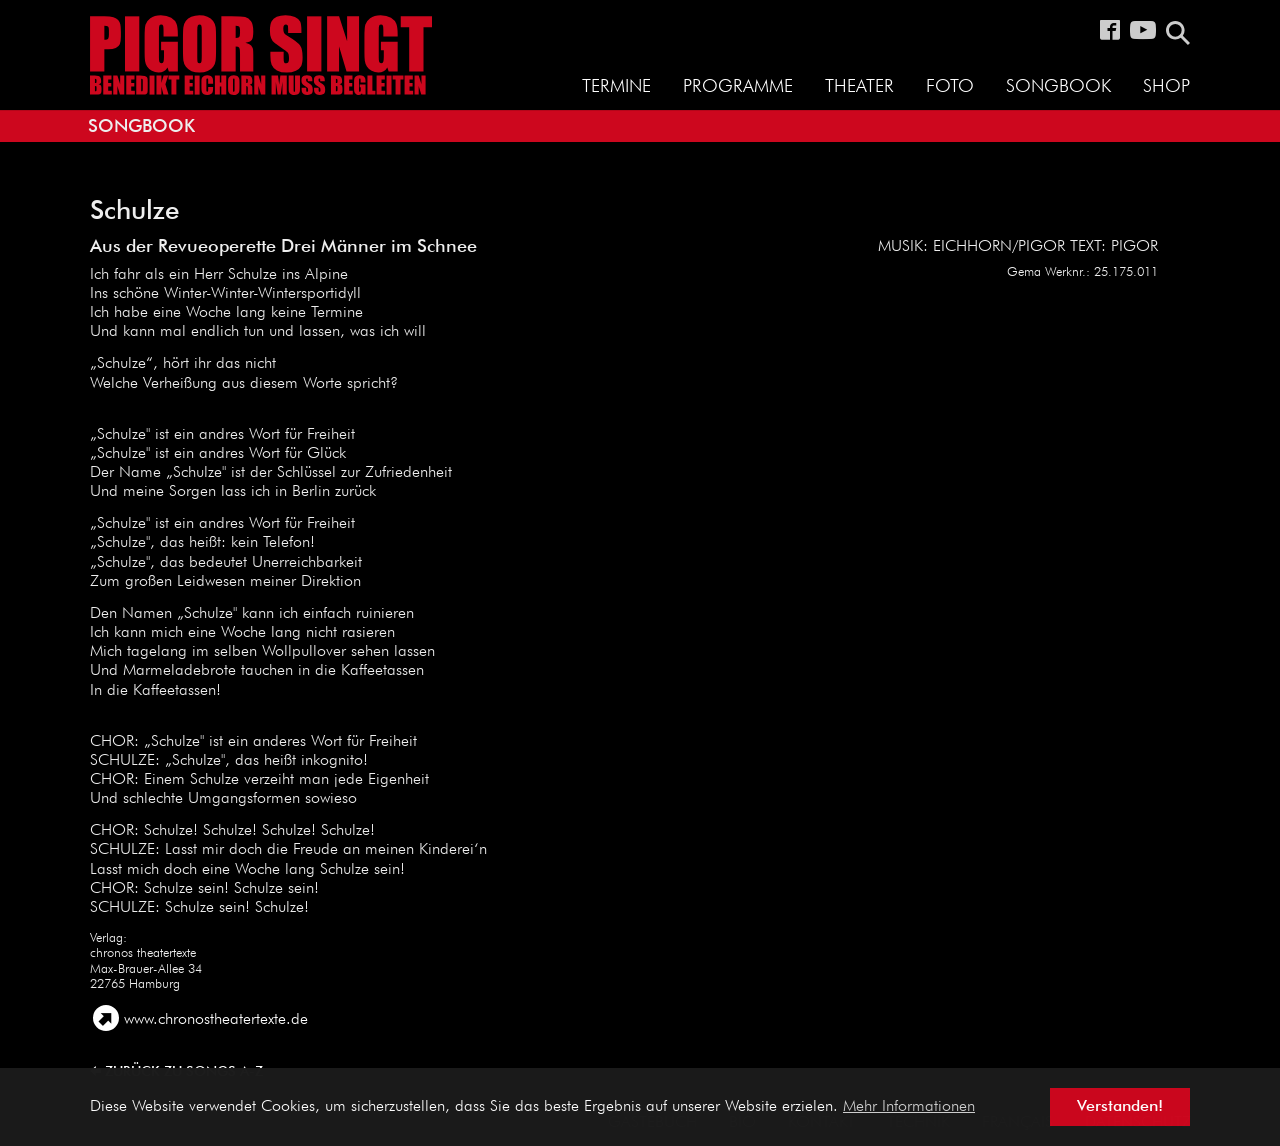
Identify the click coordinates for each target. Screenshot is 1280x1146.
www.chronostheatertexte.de (216, 1020)
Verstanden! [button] (1120, 1107)
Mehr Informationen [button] (909, 1107)
